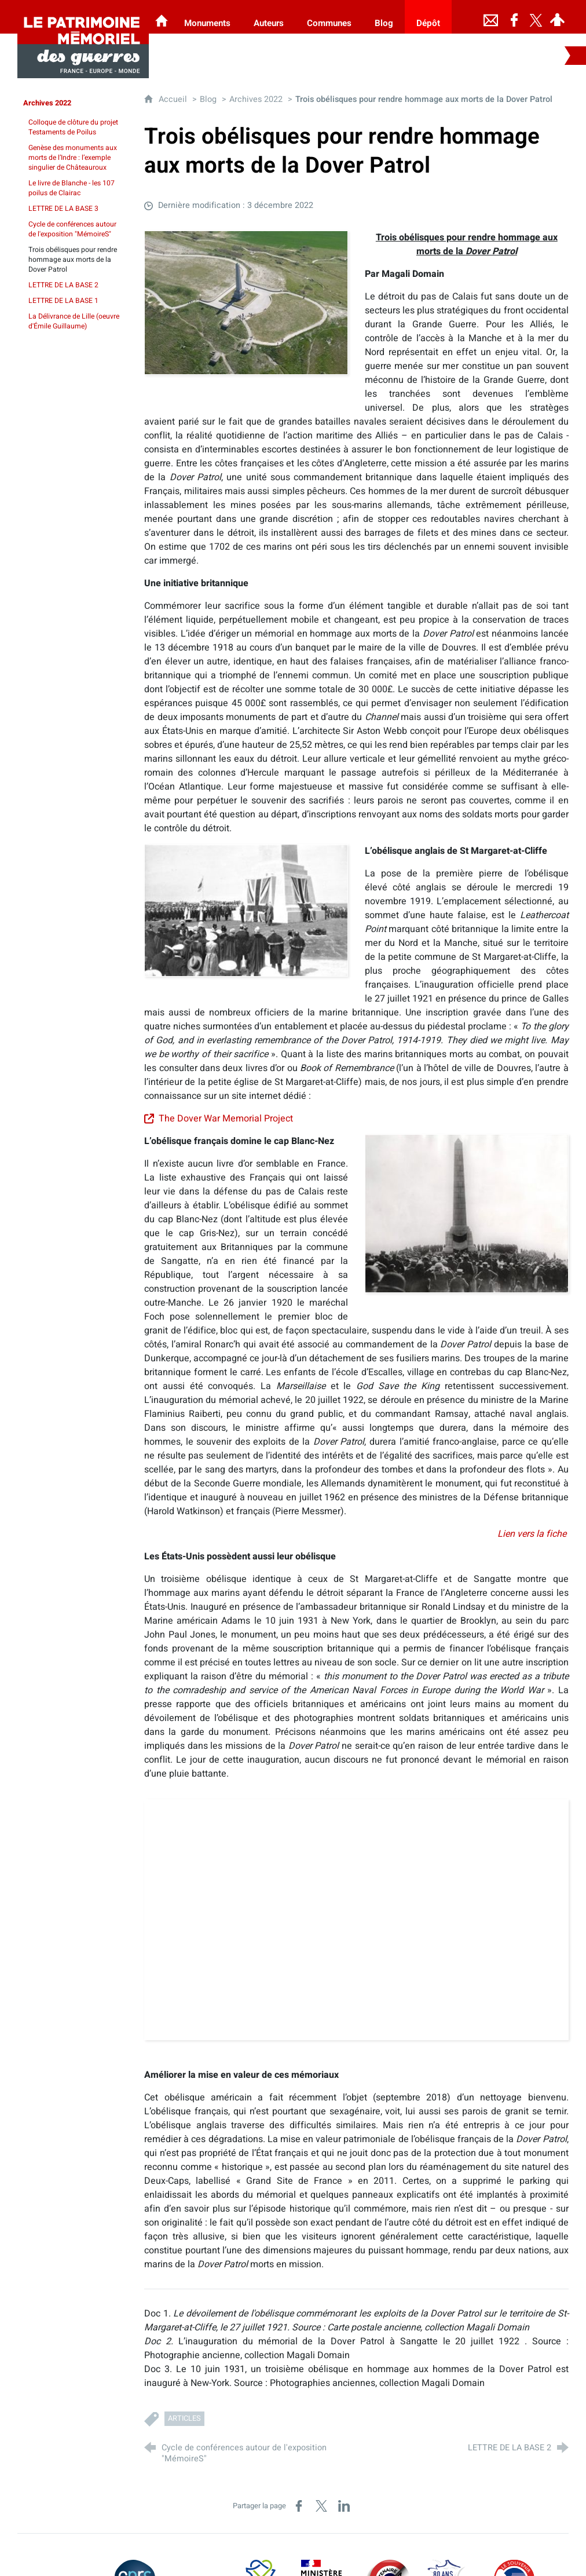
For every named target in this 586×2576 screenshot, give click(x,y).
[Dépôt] (428, 17)
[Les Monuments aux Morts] (162, 17)
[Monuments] (207, 17)
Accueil (174, 99)
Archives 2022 (256, 99)
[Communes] (329, 17)
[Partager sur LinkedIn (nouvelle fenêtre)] (344, 2506)
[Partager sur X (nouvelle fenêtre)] (321, 2506)
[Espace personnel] (558, 17)
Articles (184, 2418)
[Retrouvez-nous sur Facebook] (514, 17)
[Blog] (384, 17)
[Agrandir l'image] (246, 302)
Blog (208, 99)
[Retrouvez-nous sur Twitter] (536, 17)
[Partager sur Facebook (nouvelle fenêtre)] (299, 2506)
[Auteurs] (268, 17)
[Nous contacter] (491, 17)
